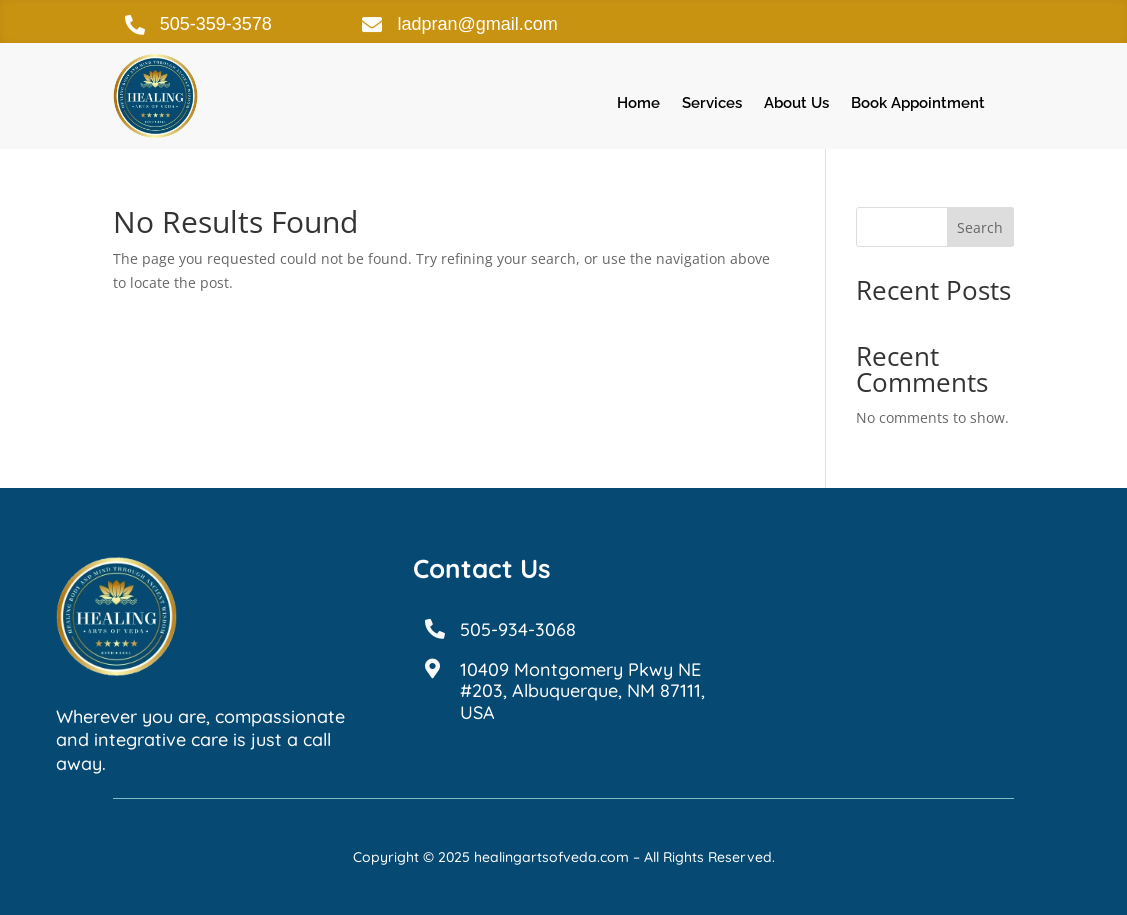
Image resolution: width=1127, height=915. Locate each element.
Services (712, 104)
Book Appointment (918, 104)
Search (980, 227)
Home (638, 104)
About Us (796, 104)
